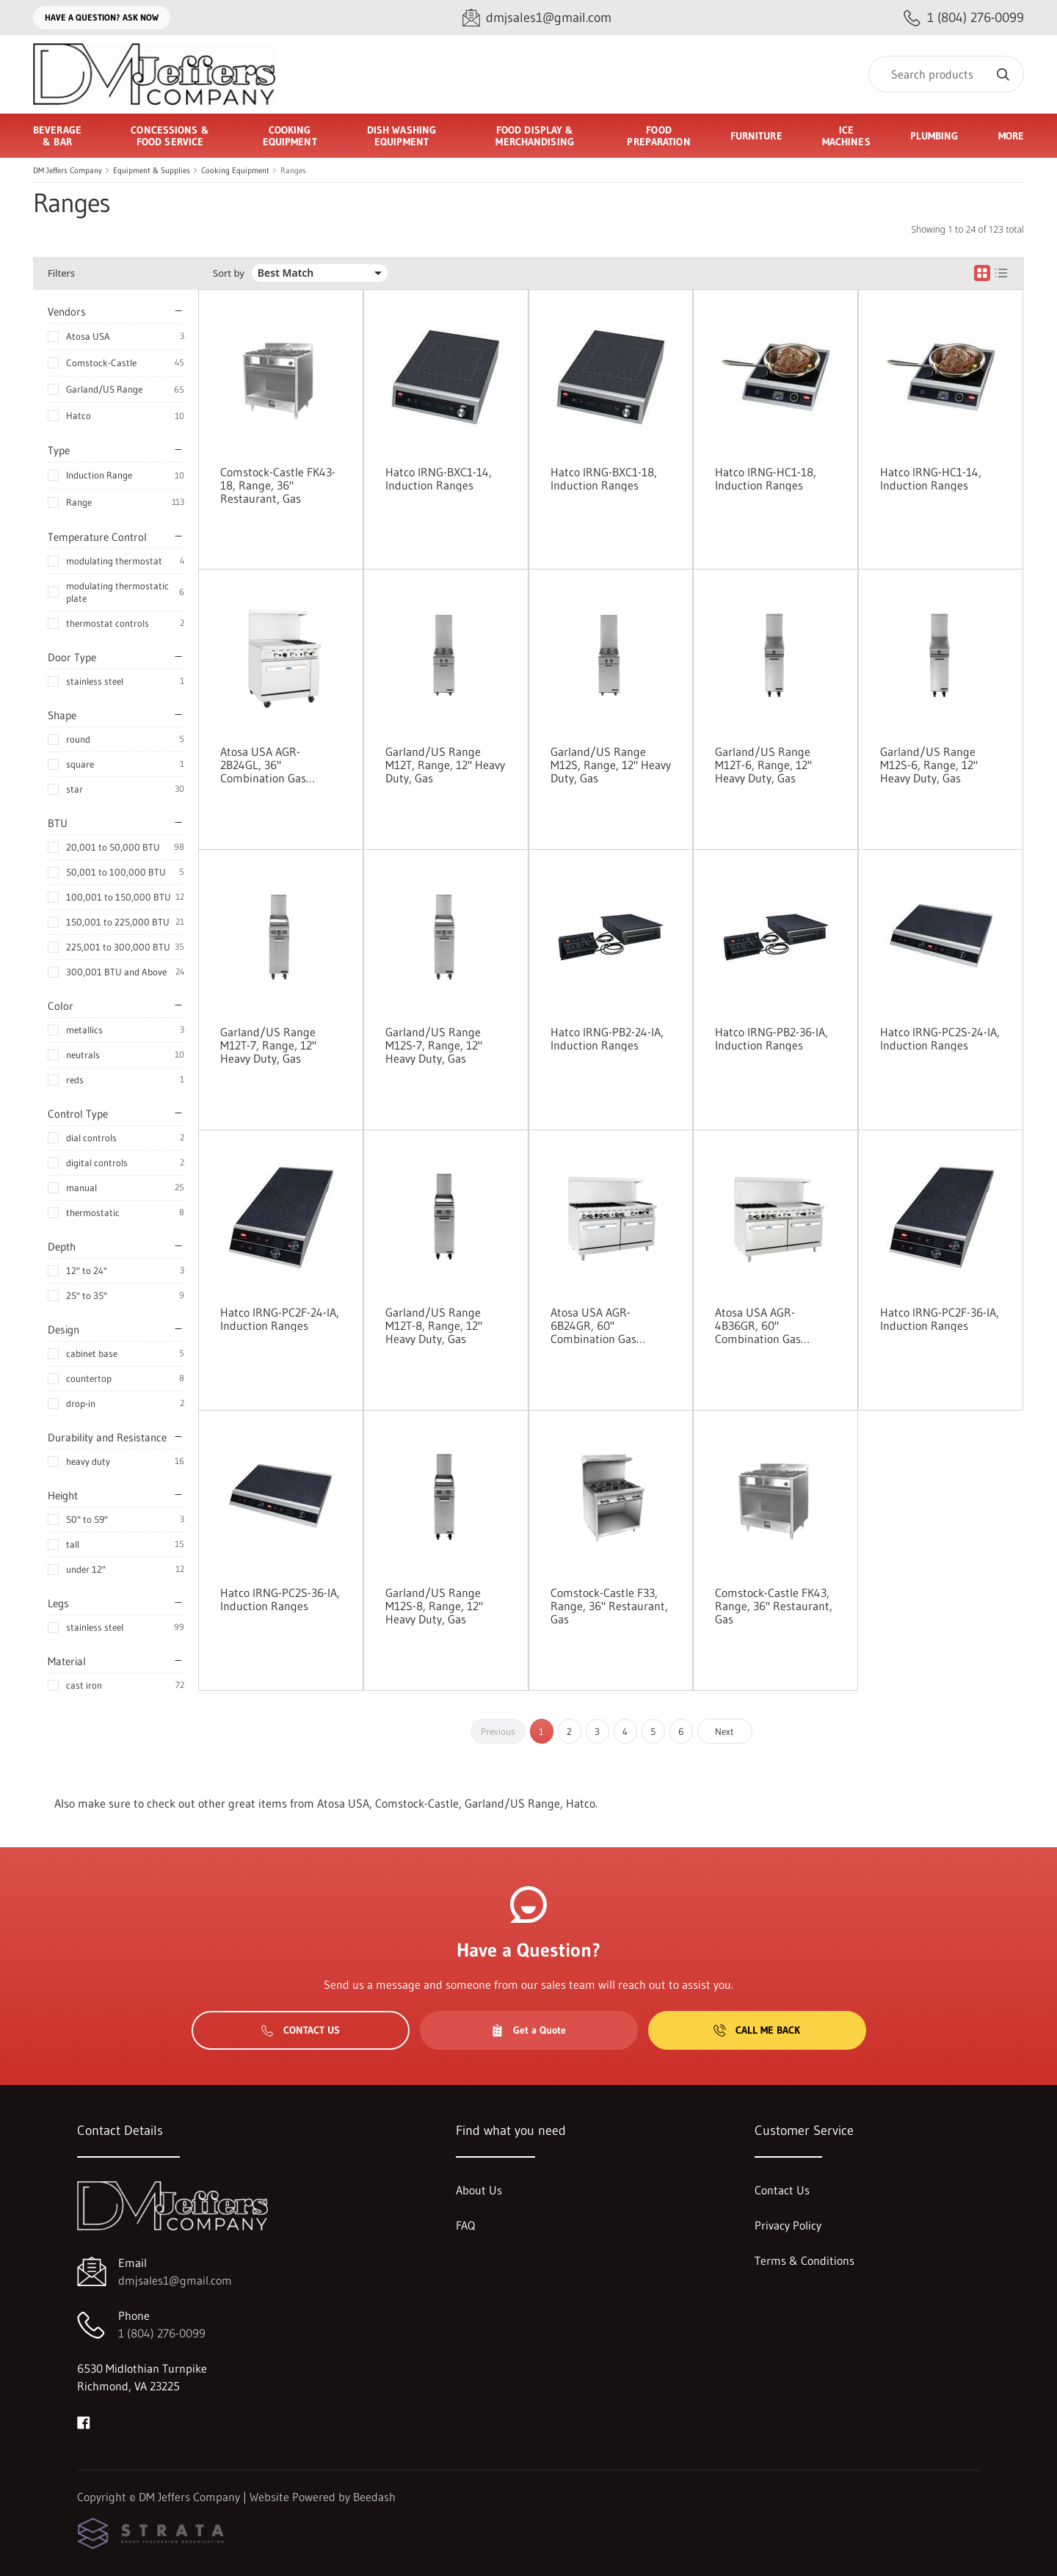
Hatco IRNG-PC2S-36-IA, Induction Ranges (280, 1599)
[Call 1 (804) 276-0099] (964, 18)
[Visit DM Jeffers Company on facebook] (83, 2421)
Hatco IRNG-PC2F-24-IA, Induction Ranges (279, 1319)
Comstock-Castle (101, 362)
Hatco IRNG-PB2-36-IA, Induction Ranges (771, 1038)
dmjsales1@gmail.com (175, 2280)
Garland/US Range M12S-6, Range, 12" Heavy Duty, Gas (929, 765)
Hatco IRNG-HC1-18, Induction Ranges (765, 478)
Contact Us (300, 2030)
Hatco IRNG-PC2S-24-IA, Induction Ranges (940, 1038)
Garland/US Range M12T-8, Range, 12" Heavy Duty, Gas (433, 1325)
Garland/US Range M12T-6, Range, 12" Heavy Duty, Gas (763, 765)
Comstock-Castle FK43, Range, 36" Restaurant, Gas (773, 1606)
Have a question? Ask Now (102, 17)
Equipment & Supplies (151, 170)
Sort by (228, 273)
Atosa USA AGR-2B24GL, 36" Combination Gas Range (263, 765)
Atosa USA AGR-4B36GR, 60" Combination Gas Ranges (758, 1325)
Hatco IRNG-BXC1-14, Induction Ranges (438, 478)
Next (724, 1731)
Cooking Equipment (235, 170)
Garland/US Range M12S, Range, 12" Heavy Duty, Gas (611, 765)
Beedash (374, 2496)
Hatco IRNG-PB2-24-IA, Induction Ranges (607, 1038)
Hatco (78, 415)
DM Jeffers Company (67, 170)
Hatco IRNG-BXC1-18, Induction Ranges (604, 478)
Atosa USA (88, 336)
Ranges (293, 170)
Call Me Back (756, 2030)
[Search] (946, 74)
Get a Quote (528, 2030)
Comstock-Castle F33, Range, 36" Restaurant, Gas (609, 1606)
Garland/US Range (104, 389)
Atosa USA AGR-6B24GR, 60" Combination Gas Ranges (593, 1325)
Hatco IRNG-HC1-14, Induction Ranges (930, 478)
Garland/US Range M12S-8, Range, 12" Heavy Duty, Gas (434, 1606)
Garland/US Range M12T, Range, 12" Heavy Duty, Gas (445, 765)
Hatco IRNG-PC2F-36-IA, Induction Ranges (939, 1319)
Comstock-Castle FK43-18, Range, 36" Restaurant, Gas (277, 485)
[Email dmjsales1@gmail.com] (536, 18)
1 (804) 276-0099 (162, 2333)
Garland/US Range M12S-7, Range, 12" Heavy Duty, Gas (433, 1045)
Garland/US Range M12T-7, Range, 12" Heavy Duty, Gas (268, 1045)
